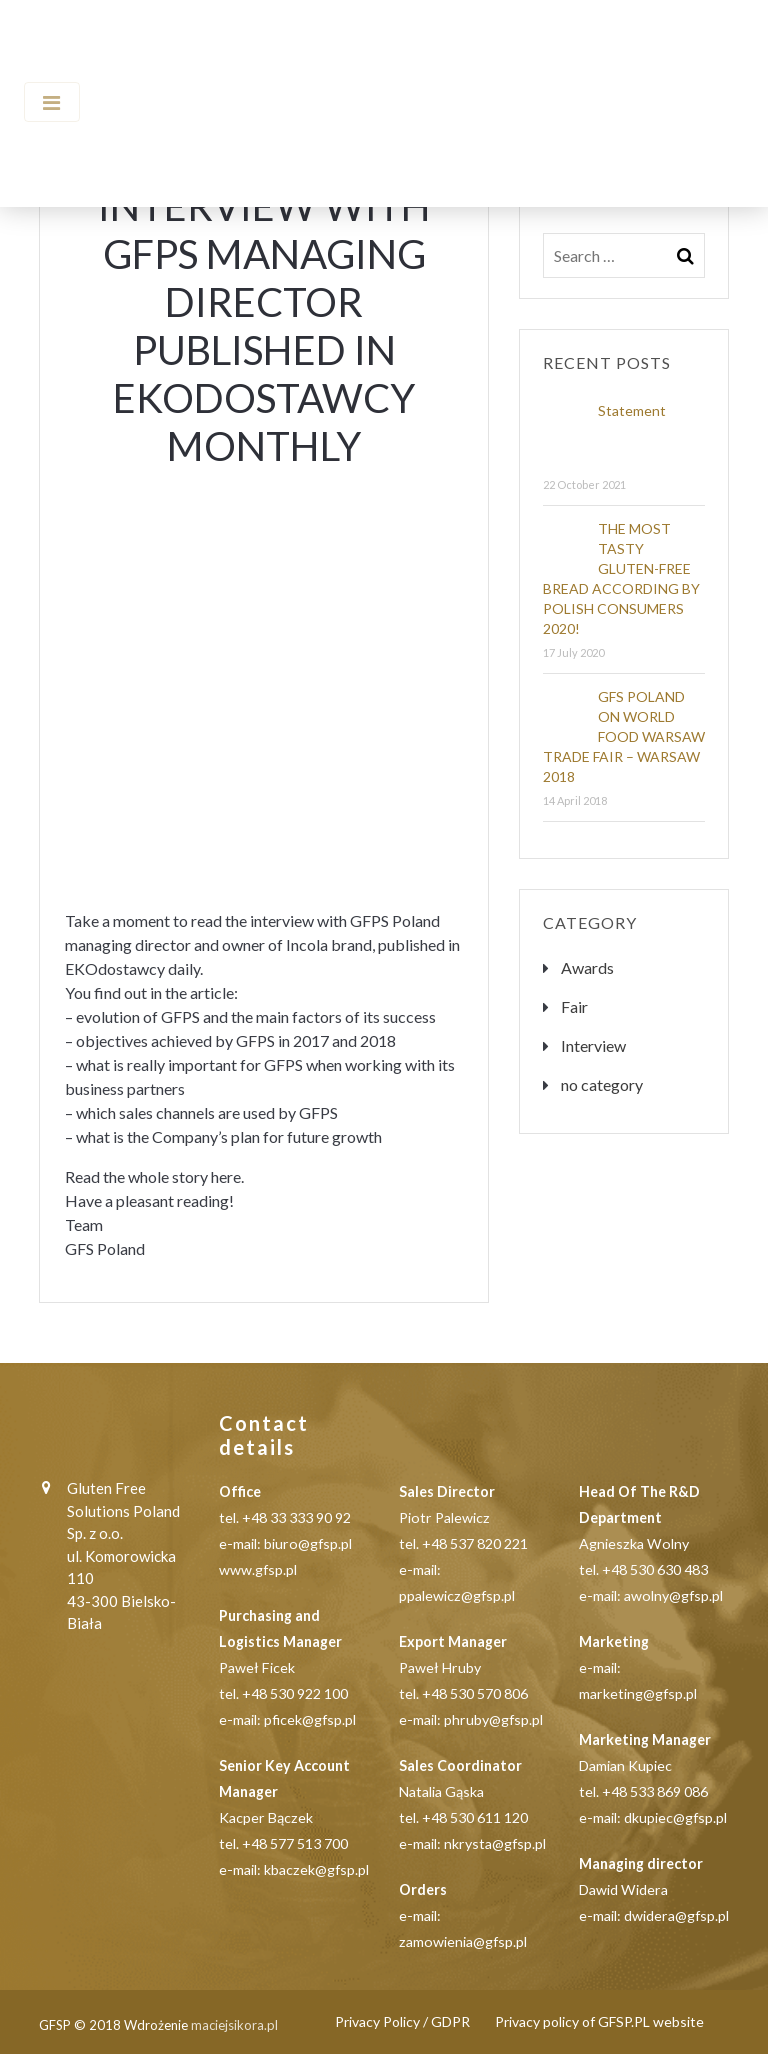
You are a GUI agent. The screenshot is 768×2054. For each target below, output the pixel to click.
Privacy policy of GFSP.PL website (599, 2021)
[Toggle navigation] (52, 102)
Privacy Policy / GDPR (402, 2021)
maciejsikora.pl (234, 2025)
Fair (574, 1006)
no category (602, 1084)
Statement (632, 410)
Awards (587, 967)
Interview (593, 1045)
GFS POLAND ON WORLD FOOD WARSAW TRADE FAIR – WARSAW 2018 (624, 736)
